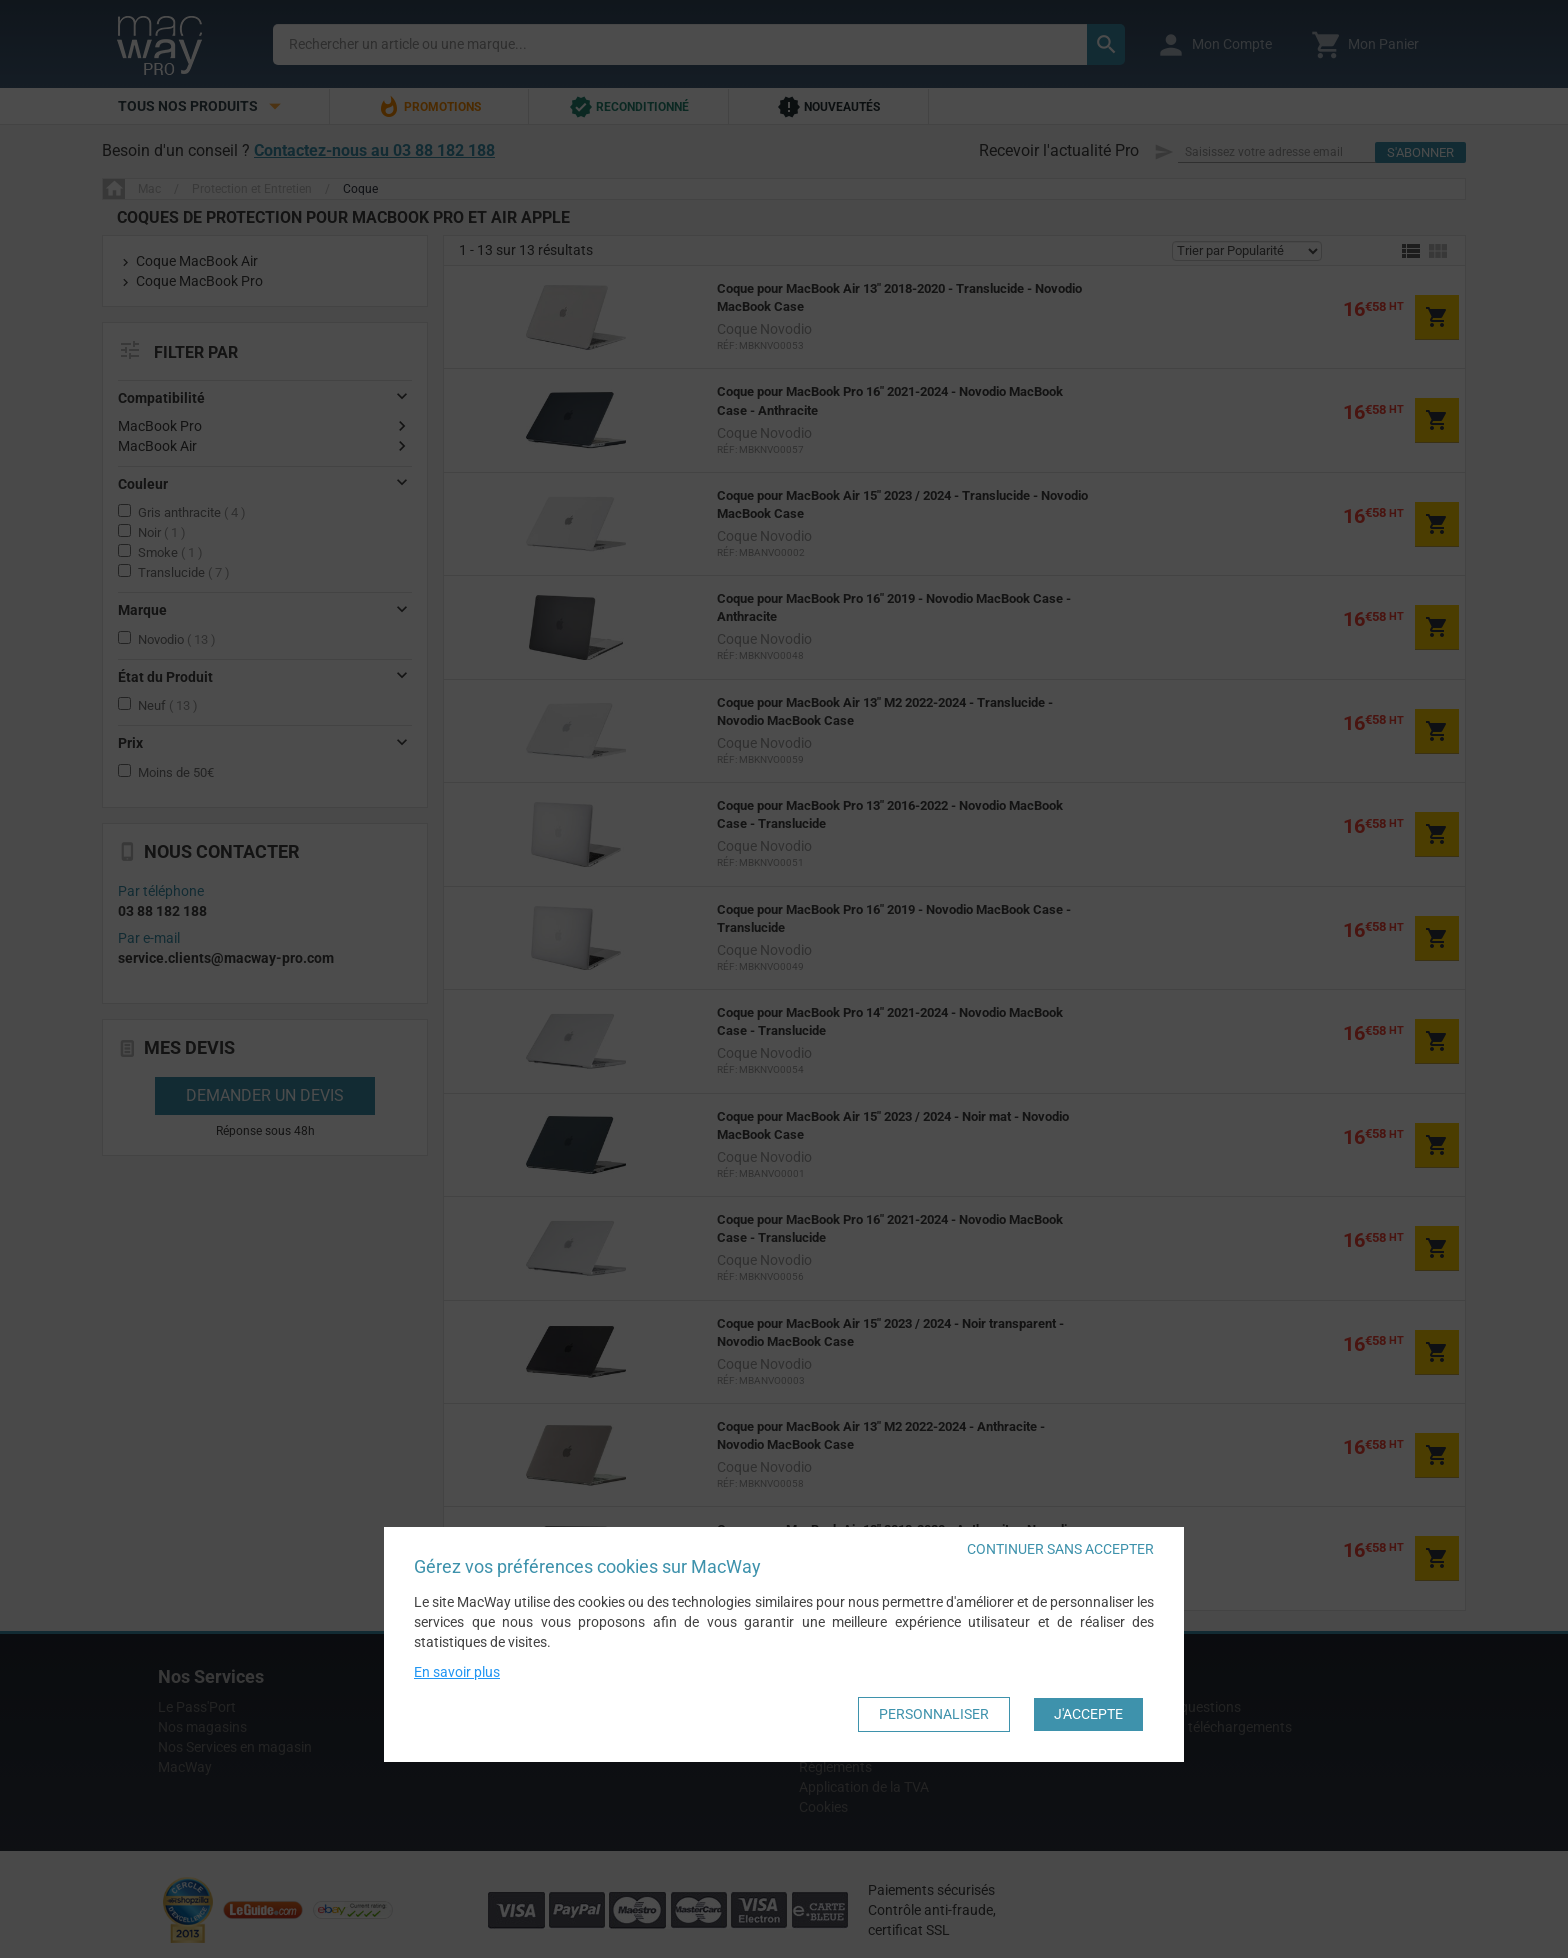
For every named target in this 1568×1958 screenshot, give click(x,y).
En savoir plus (457, 1672)
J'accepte (1088, 1714)
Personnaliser (934, 1714)
